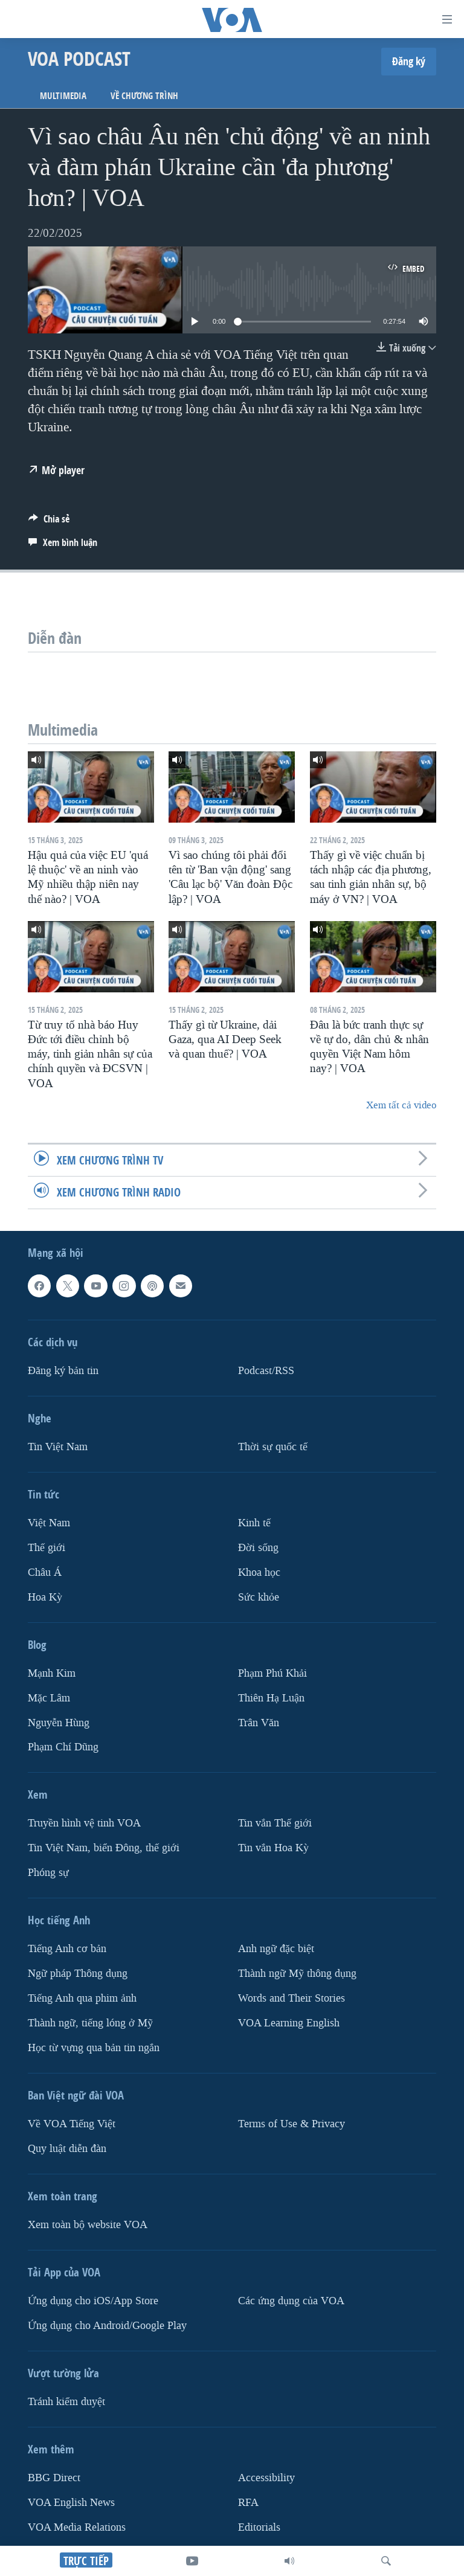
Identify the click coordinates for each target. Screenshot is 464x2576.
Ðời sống (258, 1547)
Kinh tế (254, 1522)
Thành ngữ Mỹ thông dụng (297, 1973)
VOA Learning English (289, 2023)
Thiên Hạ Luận (271, 1697)
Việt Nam (49, 1522)
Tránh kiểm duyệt (66, 2402)
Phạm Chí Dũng (63, 1747)
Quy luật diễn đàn (67, 2149)
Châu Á (45, 1572)
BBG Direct (54, 2478)
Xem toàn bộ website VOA (87, 2225)
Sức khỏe (258, 1597)
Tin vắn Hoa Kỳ (273, 1848)
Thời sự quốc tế (273, 1446)
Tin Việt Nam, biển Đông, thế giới (103, 1848)
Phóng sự (48, 1873)
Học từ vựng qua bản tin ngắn (94, 2048)
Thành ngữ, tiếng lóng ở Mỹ (90, 2023)
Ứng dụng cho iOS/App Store (93, 2301)
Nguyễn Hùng (58, 1722)
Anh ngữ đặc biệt (276, 1949)
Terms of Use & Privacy (291, 2124)
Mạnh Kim (52, 1673)
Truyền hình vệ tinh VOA (84, 1823)
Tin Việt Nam (58, 1446)
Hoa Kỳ (45, 1597)
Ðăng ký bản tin (63, 1370)
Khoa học (259, 1572)
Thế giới (46, 1547)
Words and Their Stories (291, 1998)
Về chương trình (144, 95)
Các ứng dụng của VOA (291, 2301)
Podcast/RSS (266, 1370)
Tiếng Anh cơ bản (67, 1949)
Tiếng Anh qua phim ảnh (82, 1998)
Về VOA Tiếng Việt (71, 2124)
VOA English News (71, 2502)
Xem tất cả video (401, 1105)
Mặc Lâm (49, 1697)
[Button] (48, 522)
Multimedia (63, 95)
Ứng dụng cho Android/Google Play (107, 2326)
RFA (248, 2502)
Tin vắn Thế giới (275, 1823)
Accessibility (266, 2478)
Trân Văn (258, 1722)
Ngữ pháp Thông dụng (77, 1973)
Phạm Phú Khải (272, 1673)
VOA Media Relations (77, 2527)
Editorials (259, 2527)
